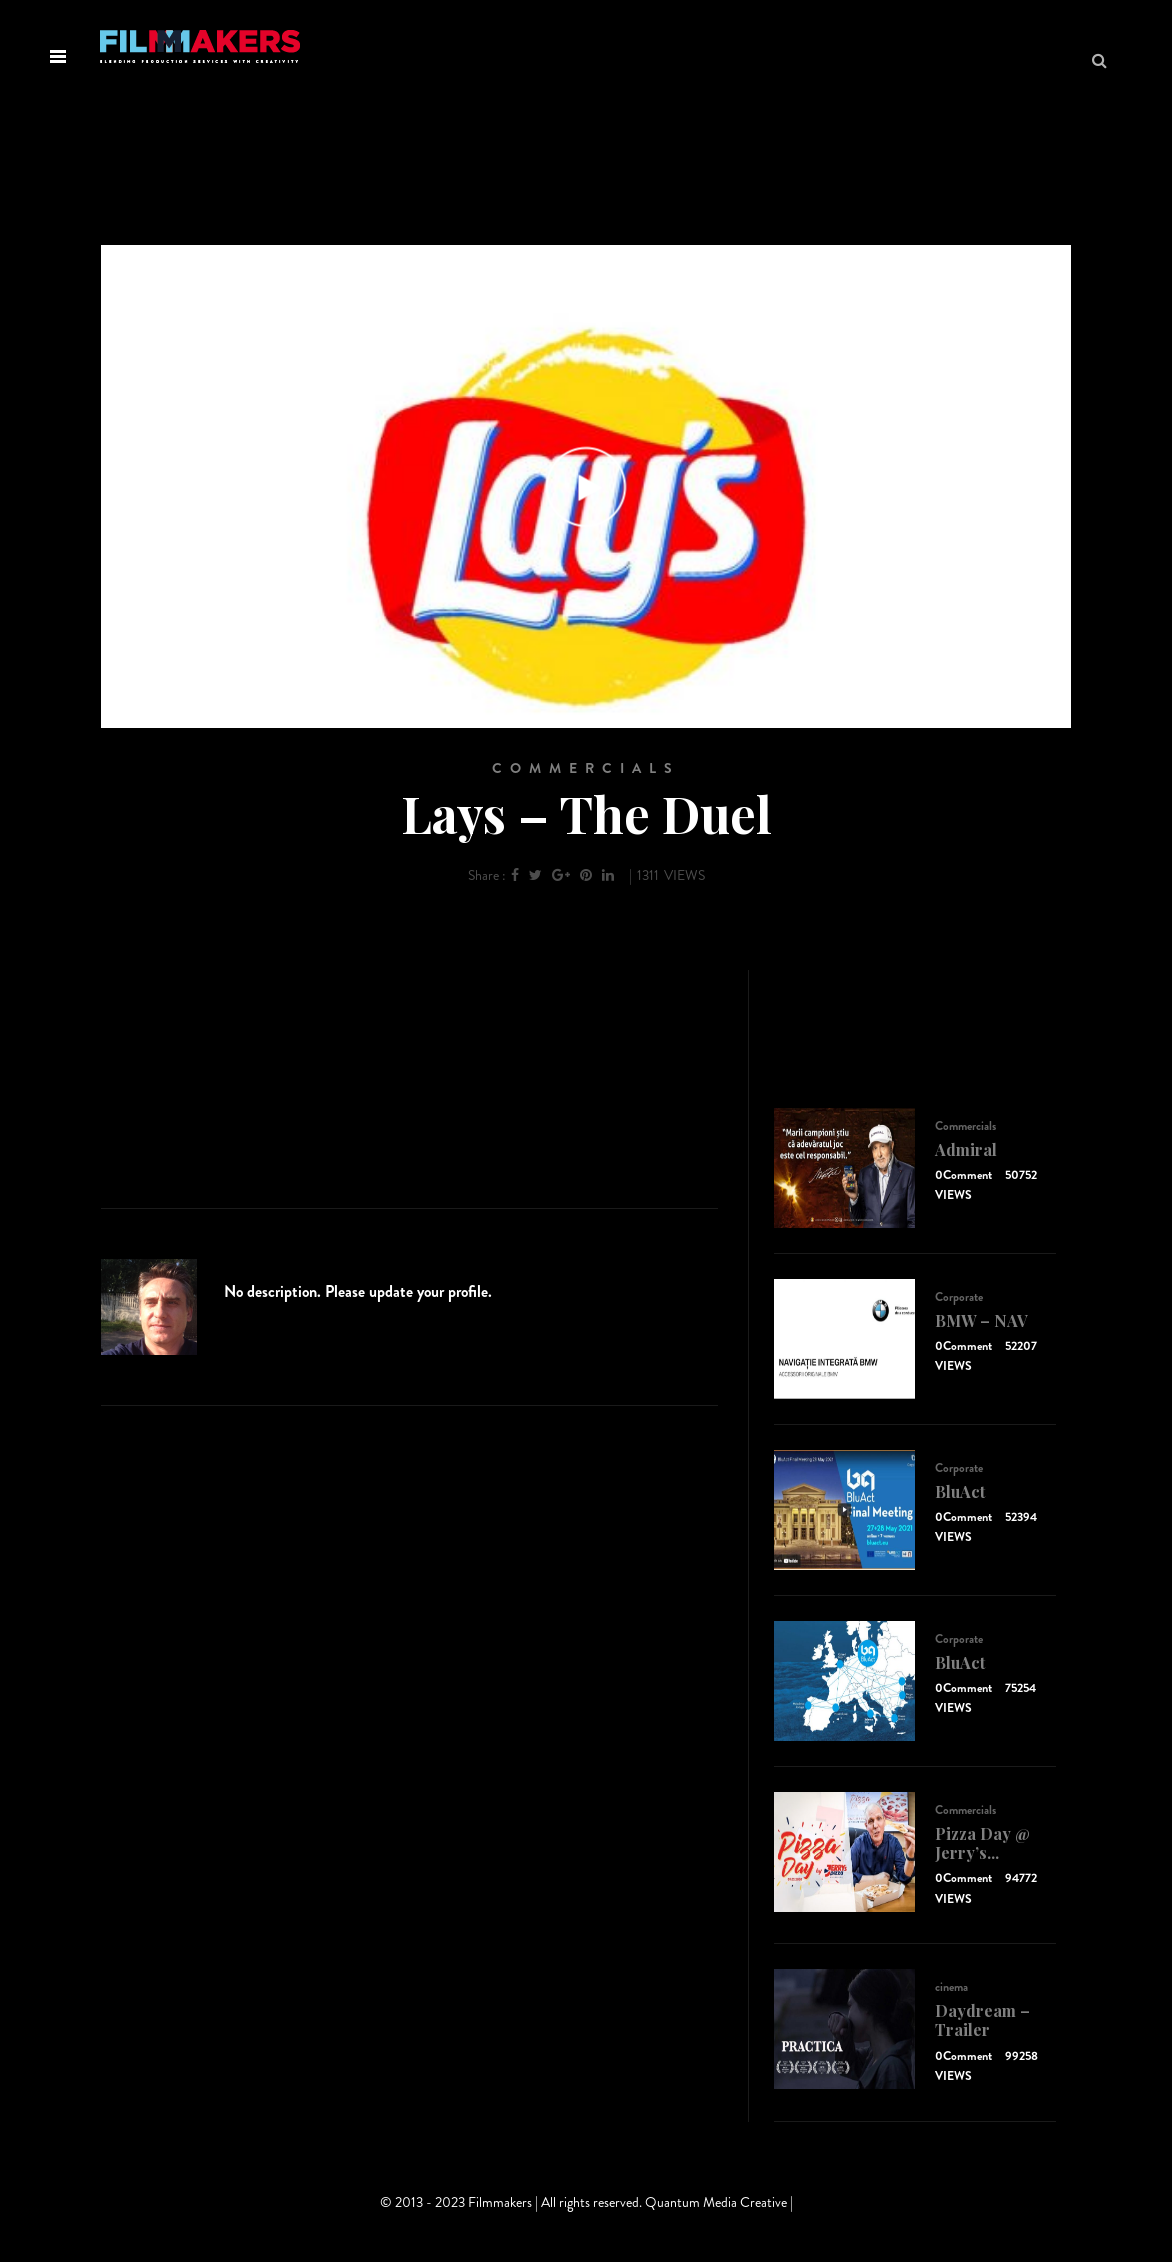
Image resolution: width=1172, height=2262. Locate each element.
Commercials (586, 768)
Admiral (966, 1149)
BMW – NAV (981, 1320)
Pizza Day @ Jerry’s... (982, 1843)
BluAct (960, 1491)
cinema (951, 1987)
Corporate (959, 1297)
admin (256, 1269)
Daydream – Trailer (982, 2020)
